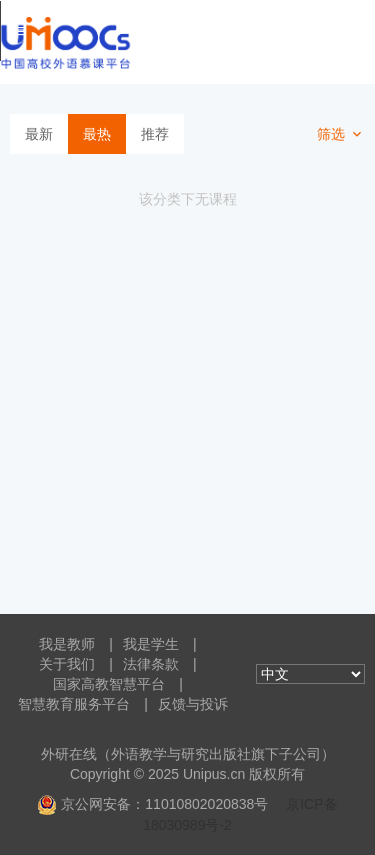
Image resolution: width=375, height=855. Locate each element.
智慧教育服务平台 (74, 704)
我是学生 (151, 644)
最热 (97, 134)
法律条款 (151, 664)
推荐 (155, 134)
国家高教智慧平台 (109, 684)
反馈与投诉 (193, 704)
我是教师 (67, 644)
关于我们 (67, 664)
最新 (39, 134)
